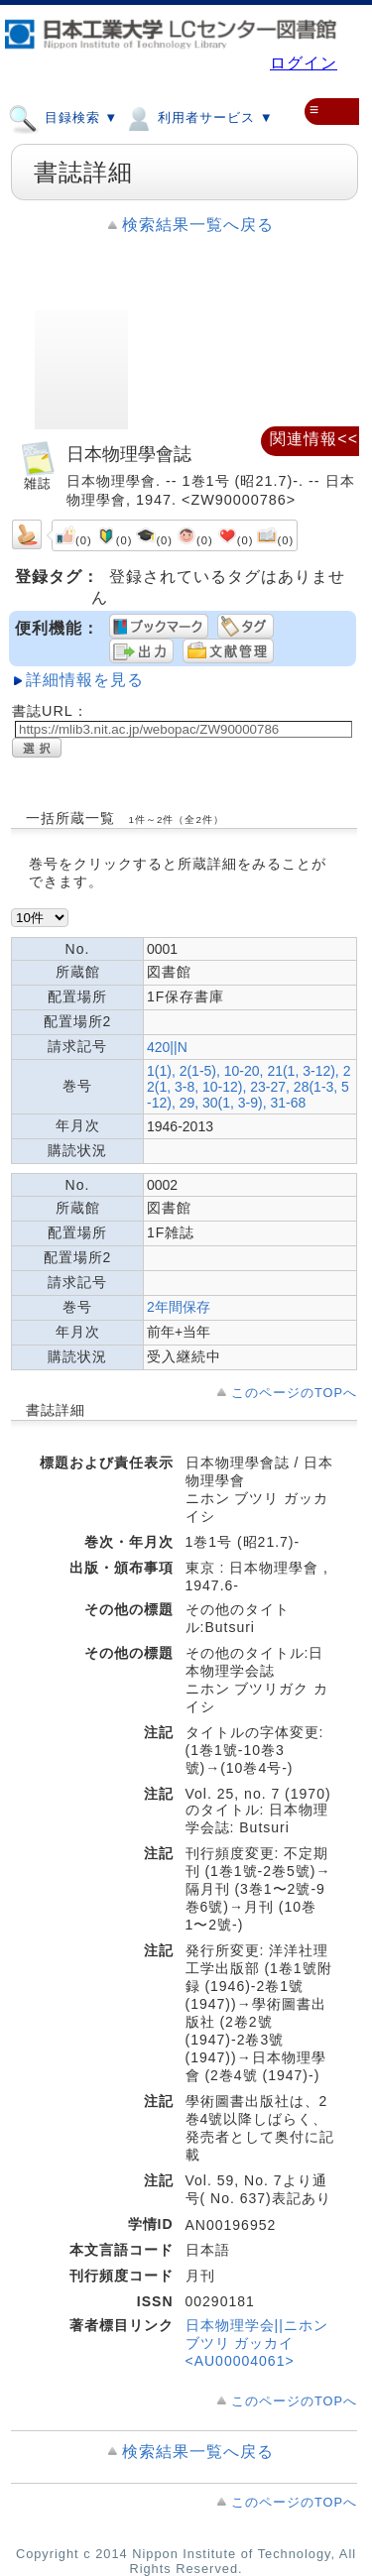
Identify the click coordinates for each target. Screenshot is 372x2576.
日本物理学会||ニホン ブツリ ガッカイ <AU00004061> (257, 2343)
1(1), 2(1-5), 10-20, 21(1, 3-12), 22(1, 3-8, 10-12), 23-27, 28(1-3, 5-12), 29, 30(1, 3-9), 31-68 (248, 1087)
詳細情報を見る (85, 679)
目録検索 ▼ (63, 117)
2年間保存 (178, 1307)
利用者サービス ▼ (198, 117)
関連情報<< (314, 438)
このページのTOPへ (294, 1392)
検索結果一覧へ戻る (198, 224)
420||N (167, 1047)
